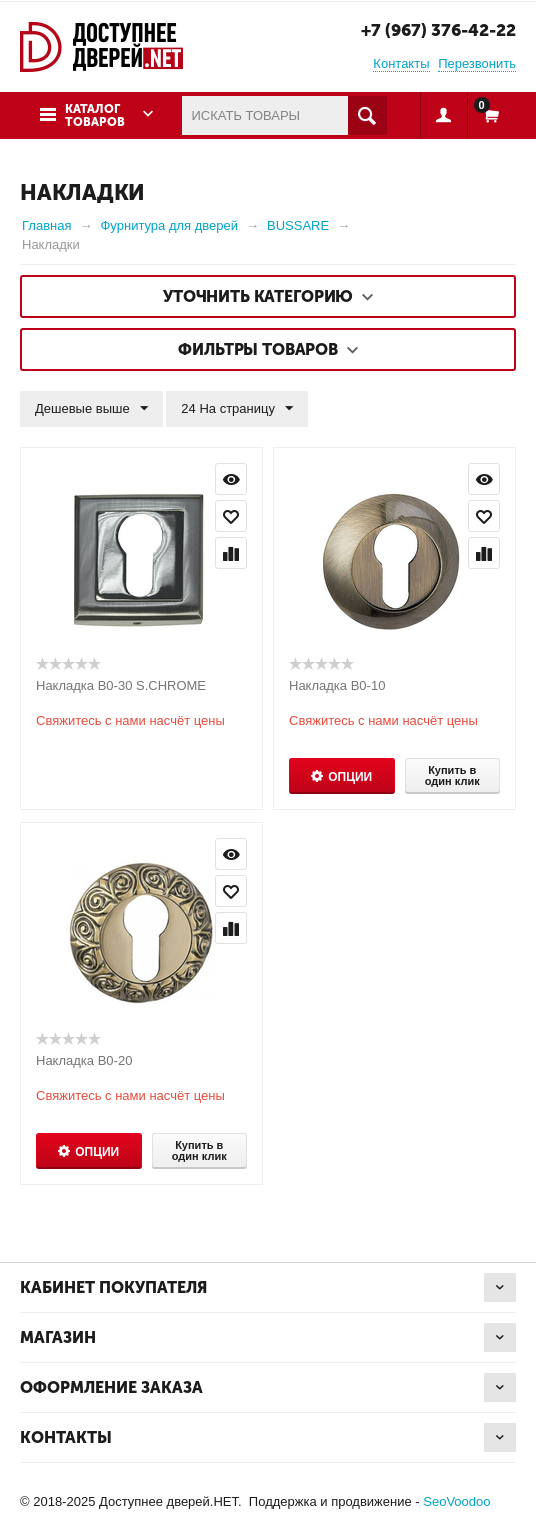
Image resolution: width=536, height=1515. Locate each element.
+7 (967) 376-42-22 (438, 30)
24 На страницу (237, 409)
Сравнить (231, 553)
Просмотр (231, 479)
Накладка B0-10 (337, 685)
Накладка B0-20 (84, 1060)
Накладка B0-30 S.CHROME (121, 685)
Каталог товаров (95, 115)
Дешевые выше (91, 409)
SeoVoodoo (456, 1501)
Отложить (231, 516)
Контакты (401, 63)
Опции (350, 777)
